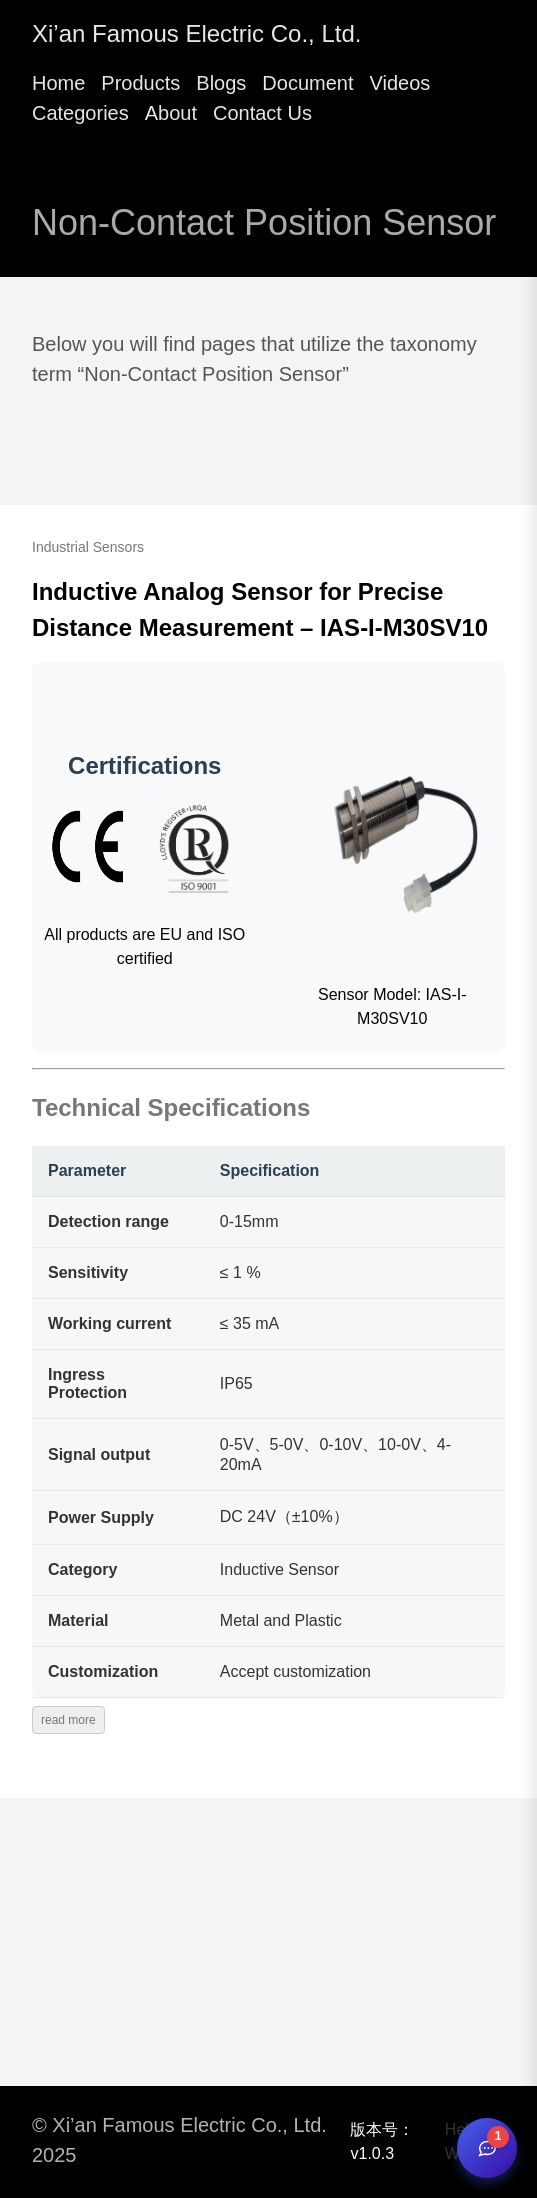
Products (140, 83)
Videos (399, 83)
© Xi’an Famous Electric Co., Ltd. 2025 (179, 2140)
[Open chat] (487, 2148)
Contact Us (262, 113)
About (171, 113)
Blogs (221, 83)
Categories (80, 113)
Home (58, 83)
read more (68, 1720)
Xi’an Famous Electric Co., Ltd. (196, 33)
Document (307, 83)
